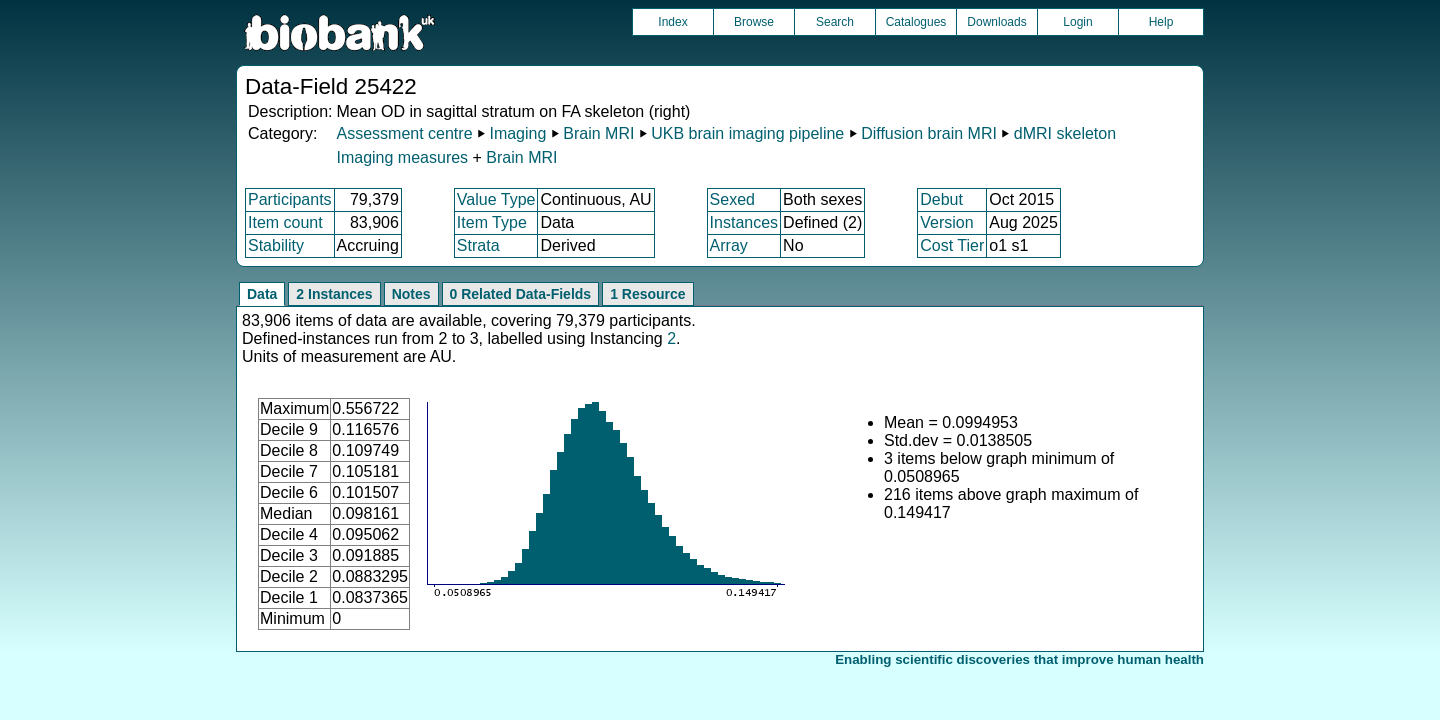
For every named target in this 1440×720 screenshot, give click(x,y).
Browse (754, 22)
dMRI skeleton (1065, 133)
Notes (411, 294)
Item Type (492, 222)
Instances (744, 222)
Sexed (732, 199)
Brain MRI (598, 133)
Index (672, 22)
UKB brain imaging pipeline (747, 133)
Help (1161, 22)
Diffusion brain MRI (929, 133)
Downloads (996, 22)
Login (1077, 22)
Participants (290, 199)
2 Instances (334, 294)
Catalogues (916, 22)
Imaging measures (404, 157)
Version (946, 222)
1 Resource (647, 294)
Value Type (496, 199)
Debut (941, 199)
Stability (276, 245)
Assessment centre (404, 133)
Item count (285, 222)
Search (835, 22)
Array (729, 245)
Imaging (517, 133)
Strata (478, 245)
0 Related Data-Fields (521, 294)
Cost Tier (952, 245)
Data (262, 294)
